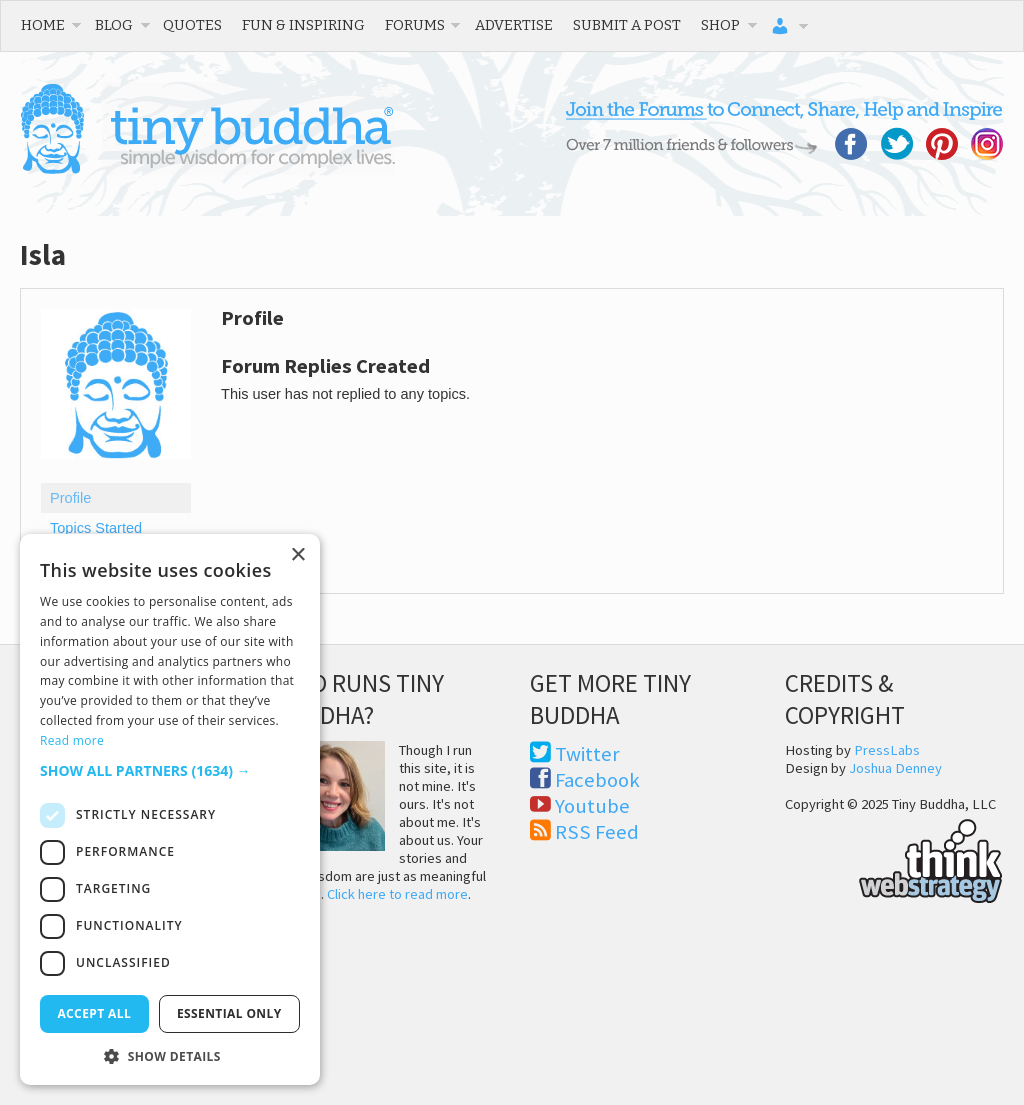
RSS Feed (597, 832)
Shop (720, 25)
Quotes (192, 25)
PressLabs (887, 750)
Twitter (587, 754)
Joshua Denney (895, 768)
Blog (114, 25)
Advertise (514, 25)
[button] (170, 770)
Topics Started (96, 528)
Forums (415, 25)
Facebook (597, 780)
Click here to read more (397, 894)
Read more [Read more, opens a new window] (72, 740)
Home (43, 25)
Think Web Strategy (894, 858)
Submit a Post (627, 25)
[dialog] (170, 809)
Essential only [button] (229, 1013)
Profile (70, 498)
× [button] (297, 555)
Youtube (592, 806)
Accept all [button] (94, 1013)
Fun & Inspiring (303, 25)
